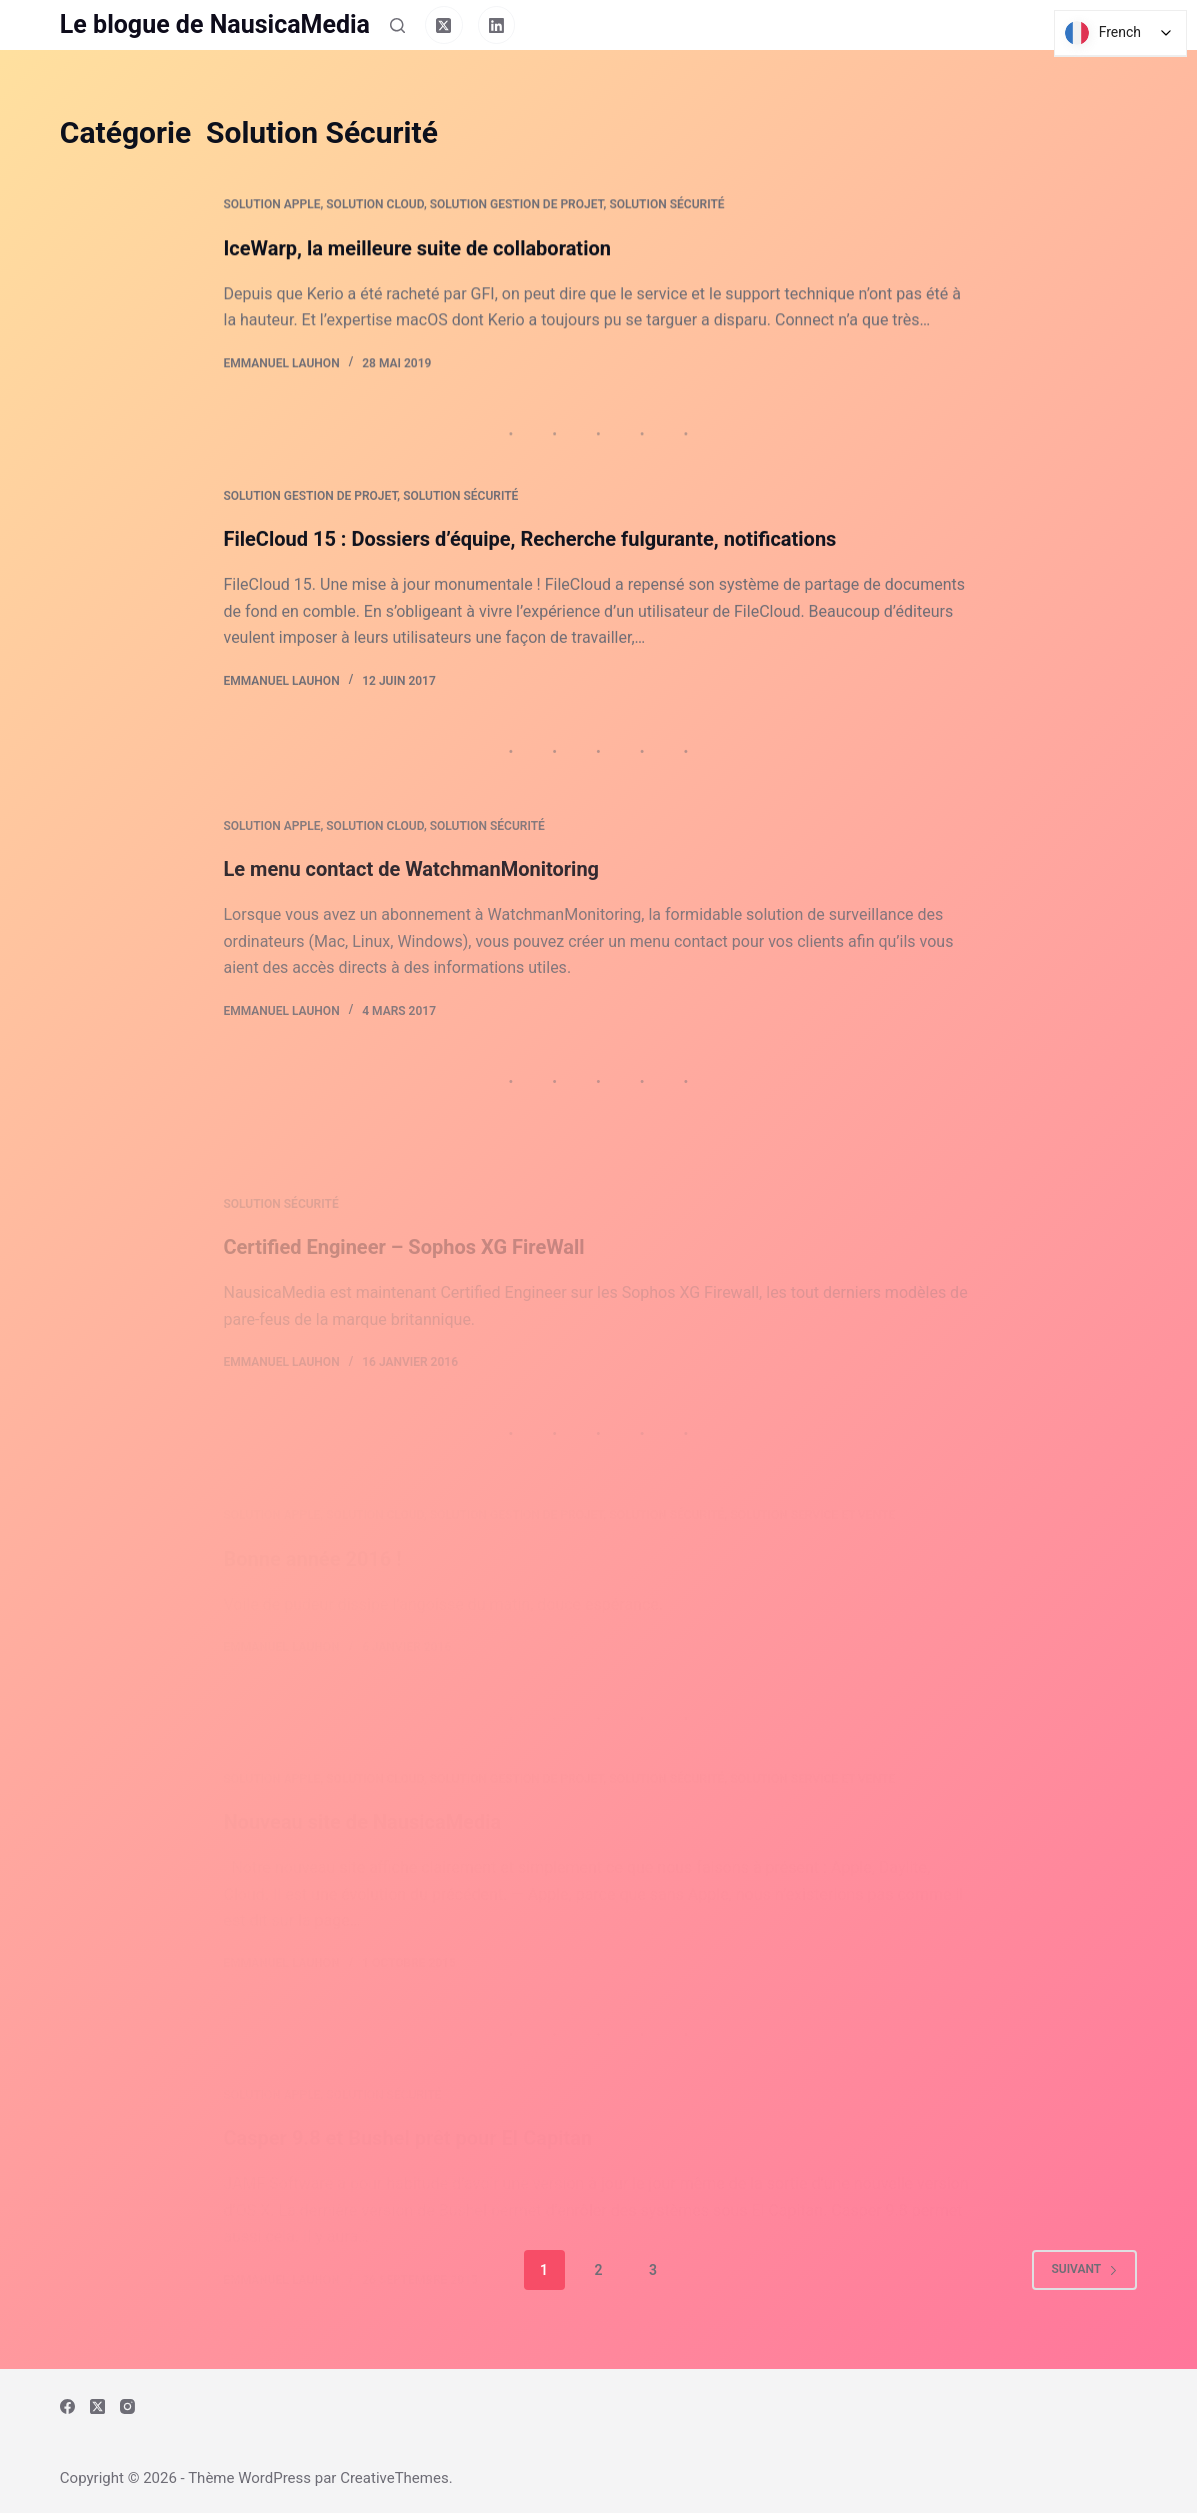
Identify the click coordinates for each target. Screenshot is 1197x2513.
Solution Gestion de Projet (517, 206)
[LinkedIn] (497, 25)
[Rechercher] (397, 25)
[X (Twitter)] (444, 25)
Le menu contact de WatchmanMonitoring (411, 921)
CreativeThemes (394, 2478)
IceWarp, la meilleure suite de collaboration (416, 249)
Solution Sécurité (666, 206)
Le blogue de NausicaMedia (215, 24)
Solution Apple (271, 206)
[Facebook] (67, 2406)
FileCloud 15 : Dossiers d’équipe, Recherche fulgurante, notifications (529, 545)
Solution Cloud (375, 206)
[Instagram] (127, 2406)
